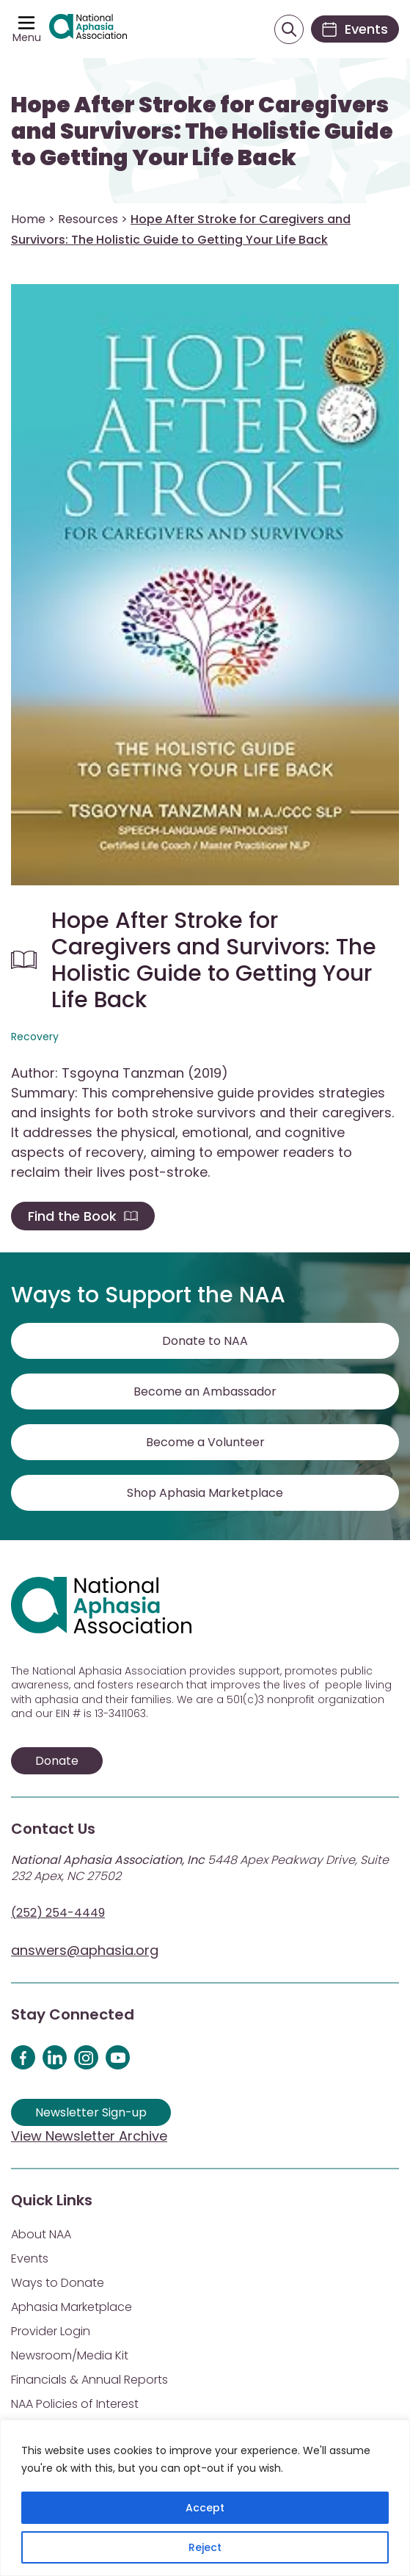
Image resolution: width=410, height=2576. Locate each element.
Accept (205, 2507)
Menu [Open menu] (26, 37)
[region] (205, 2498)
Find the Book (83, 1216)
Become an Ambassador (205, 1391)
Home (28, 219)
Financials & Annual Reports (89, 2379)
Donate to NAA (205, 1340)
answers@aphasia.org (84, 1950)
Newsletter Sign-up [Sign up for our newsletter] (91, 2112)
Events (29, 2258)
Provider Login (50, 2331)
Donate (56, 1760)
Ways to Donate (57, 2282)
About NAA (41, 2234)
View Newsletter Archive (89, 2136)
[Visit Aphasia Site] (88, 28)
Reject (205, 2547)
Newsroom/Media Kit (69, 2355)
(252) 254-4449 (58, 1912)
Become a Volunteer (205, 1442)
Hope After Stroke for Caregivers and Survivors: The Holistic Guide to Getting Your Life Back (202, 131)
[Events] (355, 29)
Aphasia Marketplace (71, 2307)
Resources (88, 219)
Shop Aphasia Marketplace (205, 1492)
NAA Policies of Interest (75, 2403)
